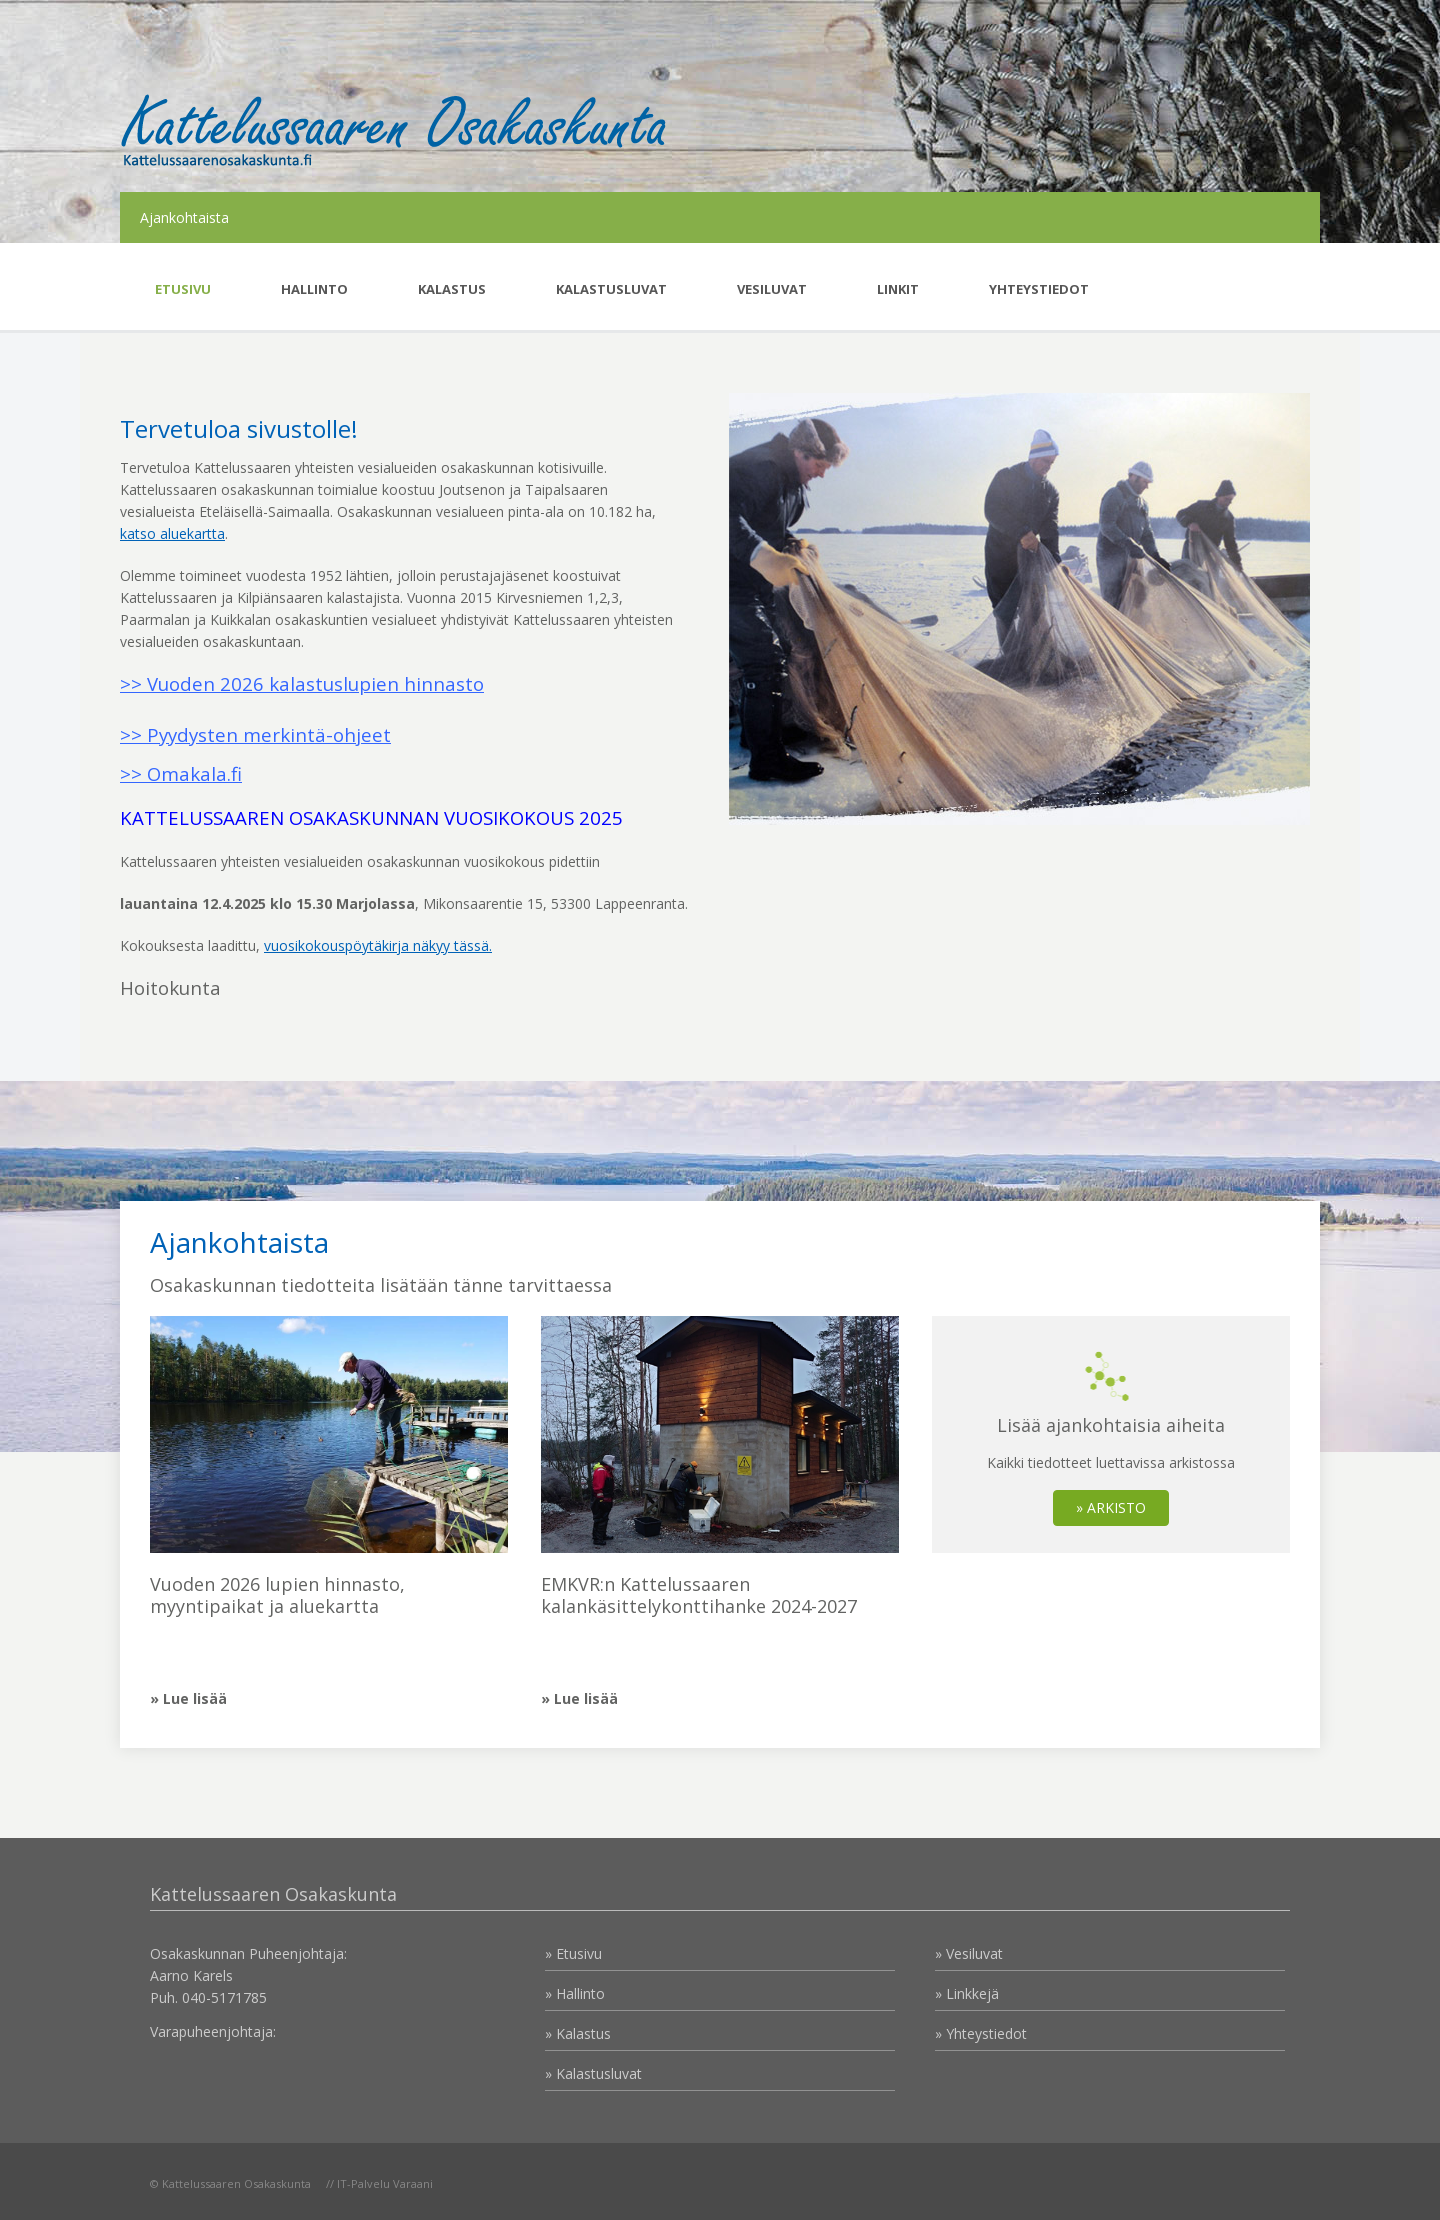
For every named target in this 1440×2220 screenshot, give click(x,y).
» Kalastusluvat (593, 2073)
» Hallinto (575, 1993)
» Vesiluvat (969, 1953)
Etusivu (183, 289)
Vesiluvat (772, 289)
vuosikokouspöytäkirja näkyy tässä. (378, 945)
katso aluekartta (172, 533)
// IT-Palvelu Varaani (379, 2183)
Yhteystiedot (1039, 289)
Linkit (898, 289)
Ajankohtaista (184, 217)
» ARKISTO (1111, 1507)
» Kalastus (578, 2033)
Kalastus (452, 289)
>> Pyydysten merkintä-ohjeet (255, 734)
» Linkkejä (967, 1993)
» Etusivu (573, 1953)
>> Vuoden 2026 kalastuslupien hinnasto (302, 683)
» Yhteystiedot (981, 2033)
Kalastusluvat (611, 289)
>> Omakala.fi (181, 773)
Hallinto (314, 289)
